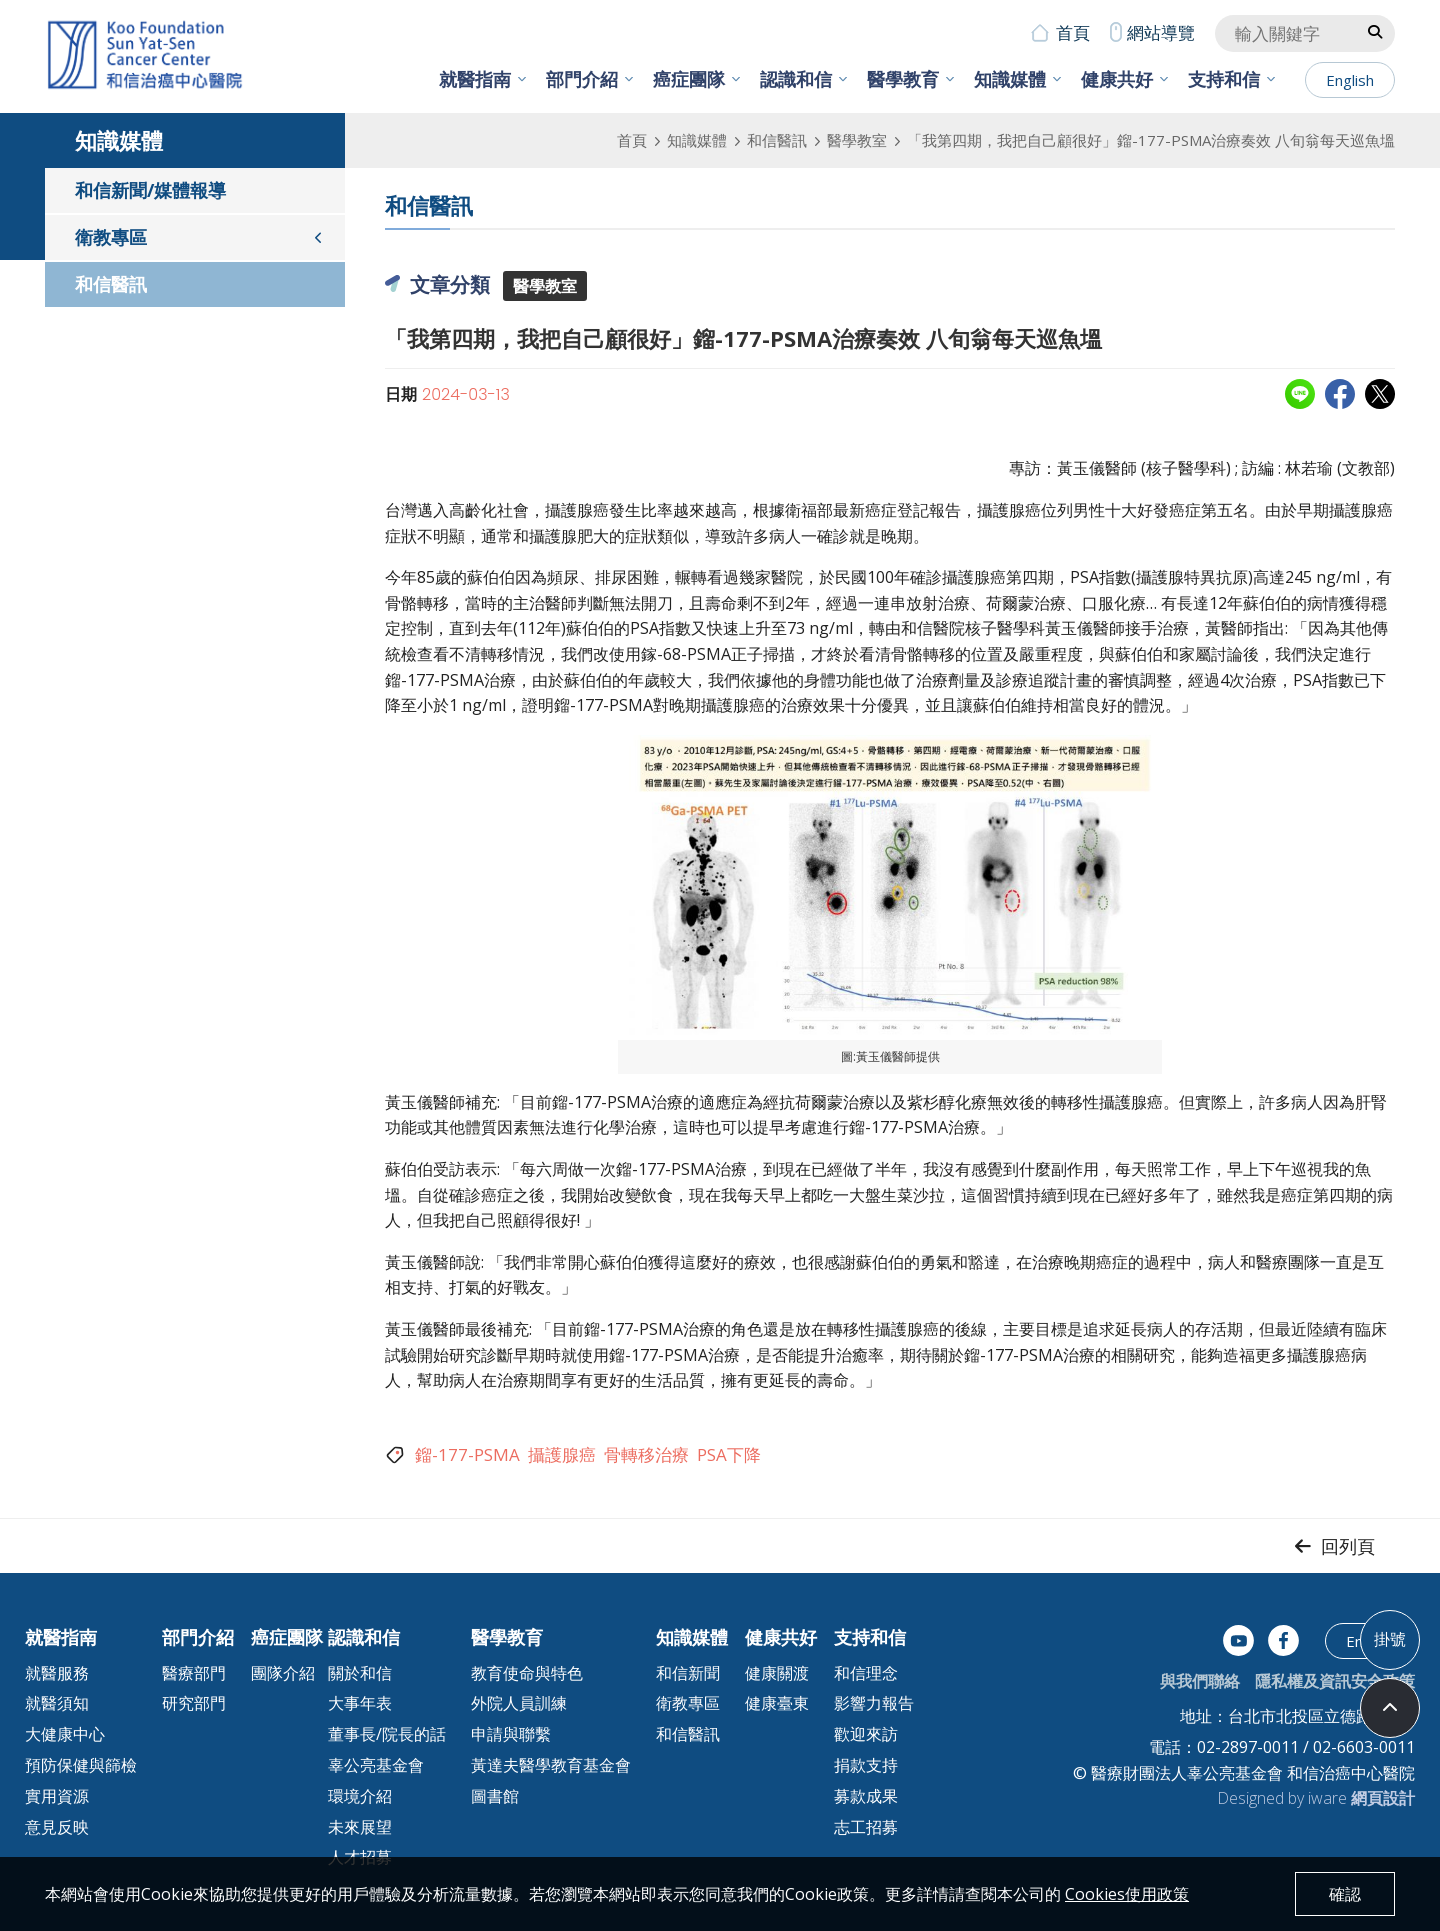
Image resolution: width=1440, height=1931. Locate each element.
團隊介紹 (283, 1673)
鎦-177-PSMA (467, 1454)
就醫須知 (57, 1703)
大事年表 (360, 1703)
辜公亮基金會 (376, 1765)
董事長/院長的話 (387, 1734)
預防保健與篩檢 (81, 1765)
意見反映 (57, 1827)
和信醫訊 (777, 140)
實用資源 (57, 1796)
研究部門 (194, 1703)
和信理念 (866, 1673)
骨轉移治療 (646, 1454)
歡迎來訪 (866, 1734)
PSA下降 (729, 1454)
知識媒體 (1010, 79)
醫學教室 (857, 140)
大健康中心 (65, 1734)
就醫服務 (57, 1673)
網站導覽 (1161, 32)
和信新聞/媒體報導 (150, 190)
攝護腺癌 (562, 1454)
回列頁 (1348, 1546)
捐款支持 (866, 1765)
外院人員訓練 (519, 1703)
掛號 (1390, 1639)
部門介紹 (582, 79)
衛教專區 (111, 237)
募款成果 (866, 1796)
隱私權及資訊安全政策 (1335, 1681)
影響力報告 (874, 1703)
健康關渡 (777, 1673)
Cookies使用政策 (1127, 1894)
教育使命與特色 (527, 1673)
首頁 (1073, 32)
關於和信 (360, 1673)
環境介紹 (360, 1796)
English (1350, 80)
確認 (1345, 1894)
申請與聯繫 (511, 1734)
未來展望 (360, 1827)
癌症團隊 (689, 79)
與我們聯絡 (1200, 1681)
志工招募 (866, 1827)
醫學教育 (903, 79)
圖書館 (495, 1796)
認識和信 (796, 79)
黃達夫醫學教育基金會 (551, 1765)
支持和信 (1224, 79)
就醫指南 (475, 79)
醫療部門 (194, 1673)
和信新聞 (688, 1673)
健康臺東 (777, 1703)
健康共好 (1117, 79)
